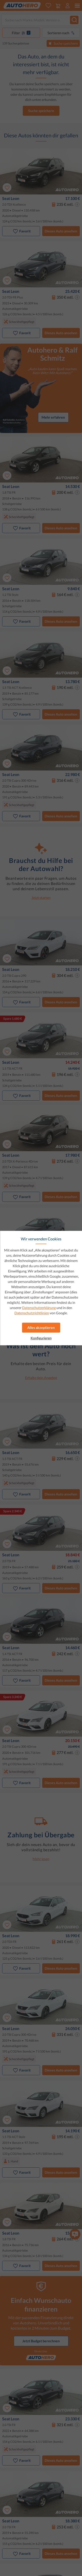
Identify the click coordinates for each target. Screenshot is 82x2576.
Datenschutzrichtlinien (31, 1313)
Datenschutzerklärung (39, 1308)
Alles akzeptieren (41, 1327)
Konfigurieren (41, 1338)
